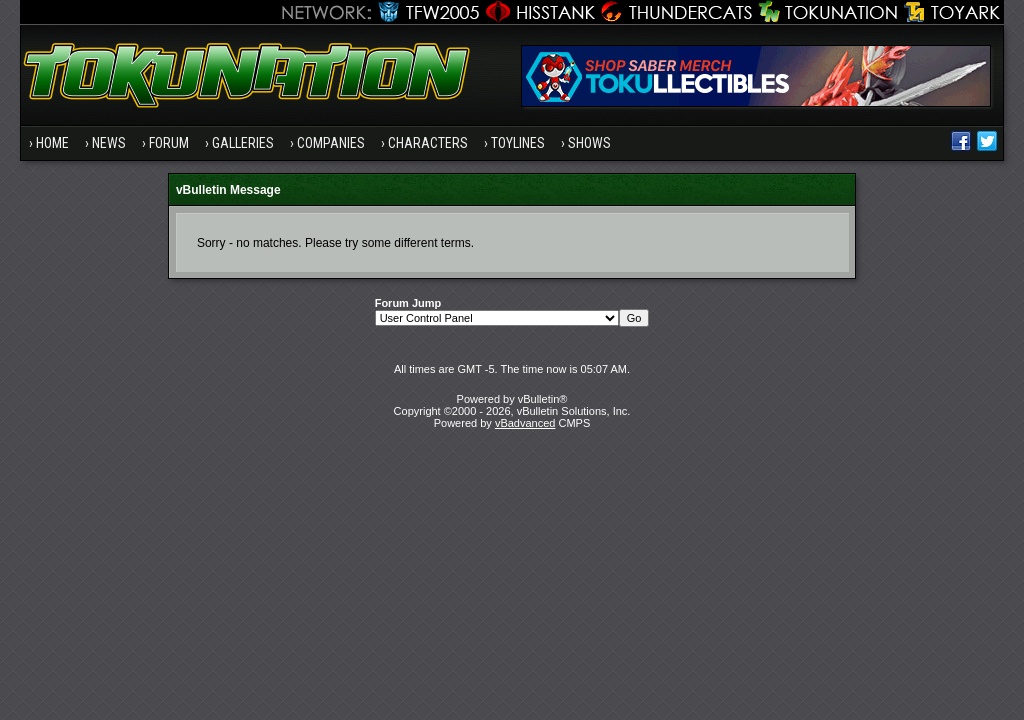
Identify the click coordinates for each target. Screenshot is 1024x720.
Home (52, 143)
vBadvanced (525, 423)
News (109, 143)
